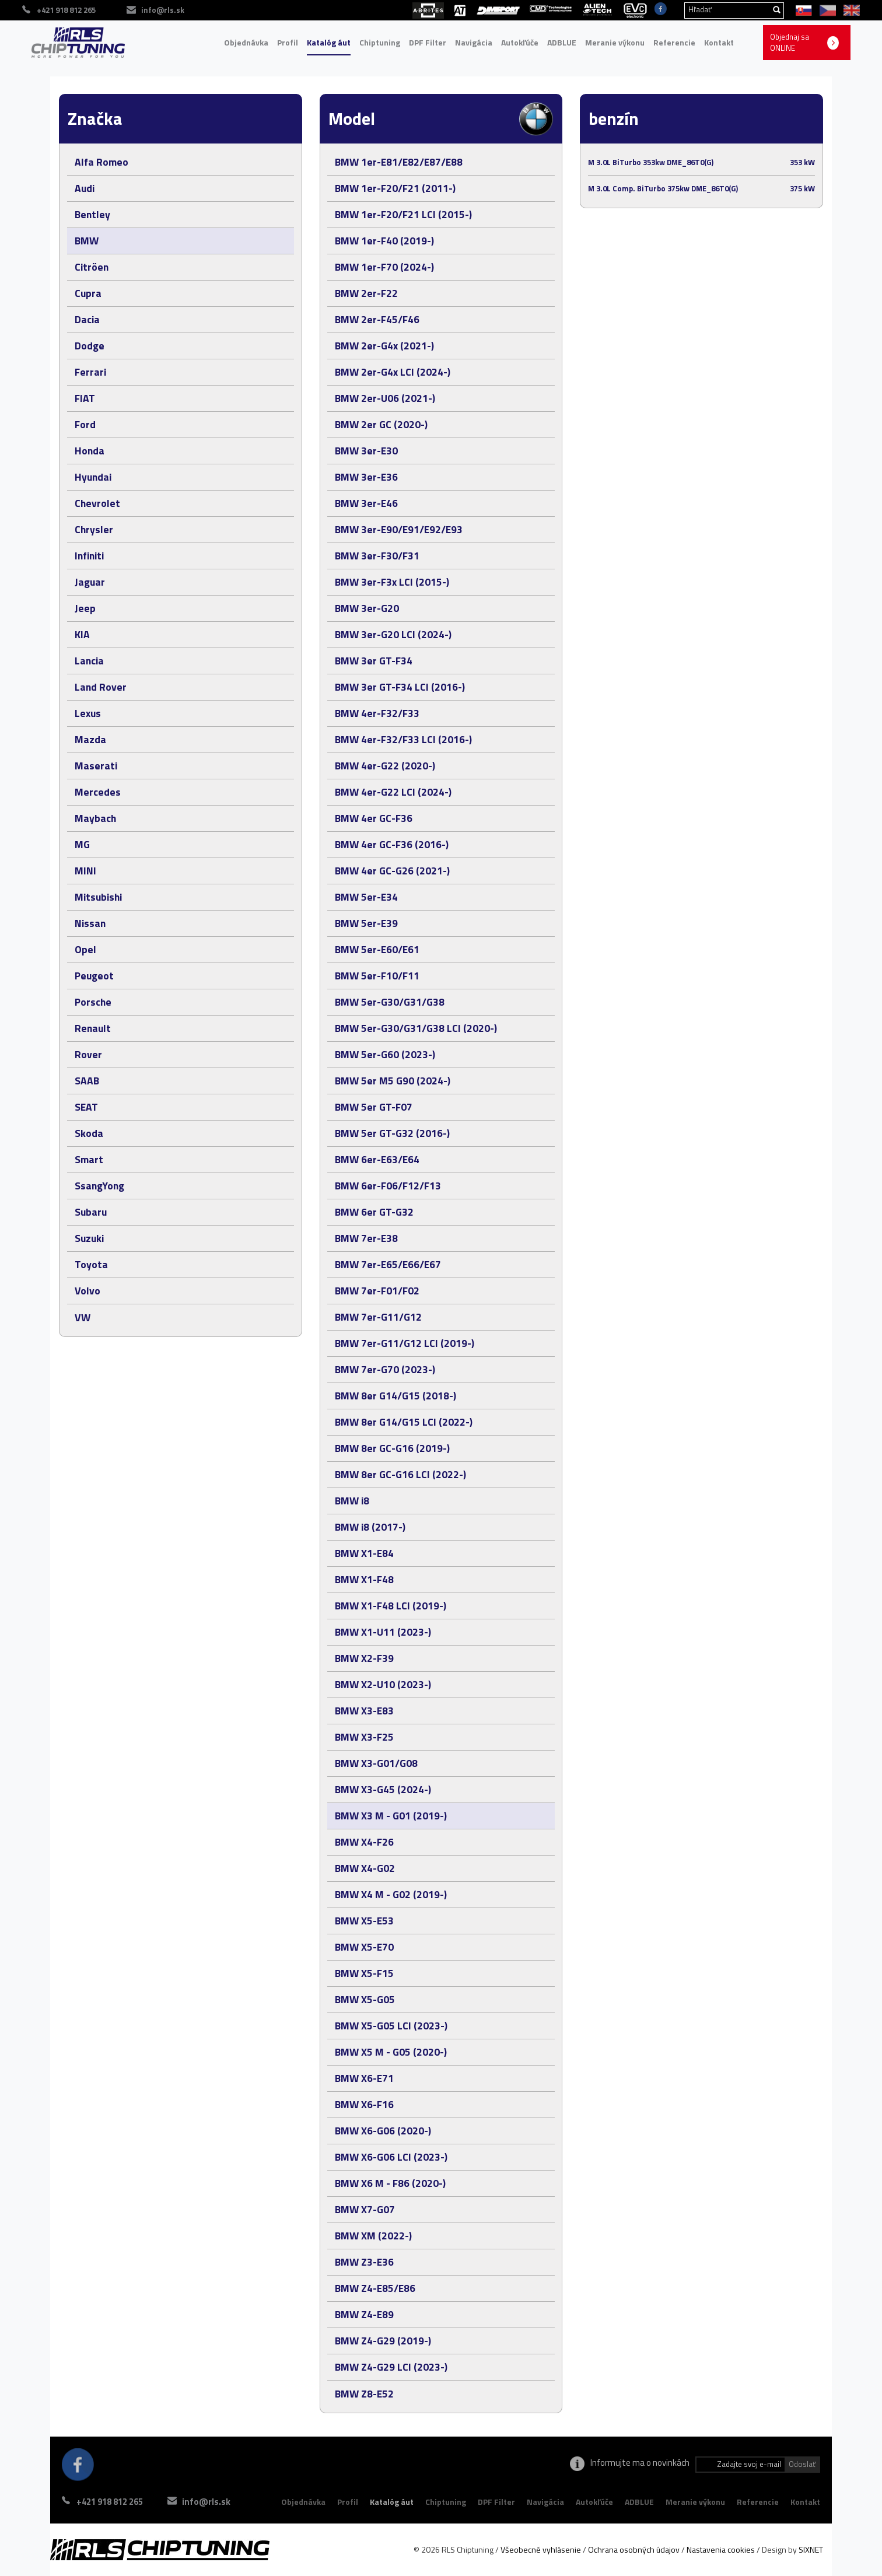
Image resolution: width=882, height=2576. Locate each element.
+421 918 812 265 (109, 2501)
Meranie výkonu (615, 42)
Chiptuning (379, 42)
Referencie (674, 42)
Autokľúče (519, 42)
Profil (287, 42)
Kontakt (719, 42)
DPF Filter (427, 42)
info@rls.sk (212, 2501)
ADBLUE (561, 42)
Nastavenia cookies (721, 2549)
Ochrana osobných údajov (634, 2549)
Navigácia (473, 42)
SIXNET (811, 2549)
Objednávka (246, 42)
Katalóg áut (329, 42)
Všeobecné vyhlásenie (541, 2549)
